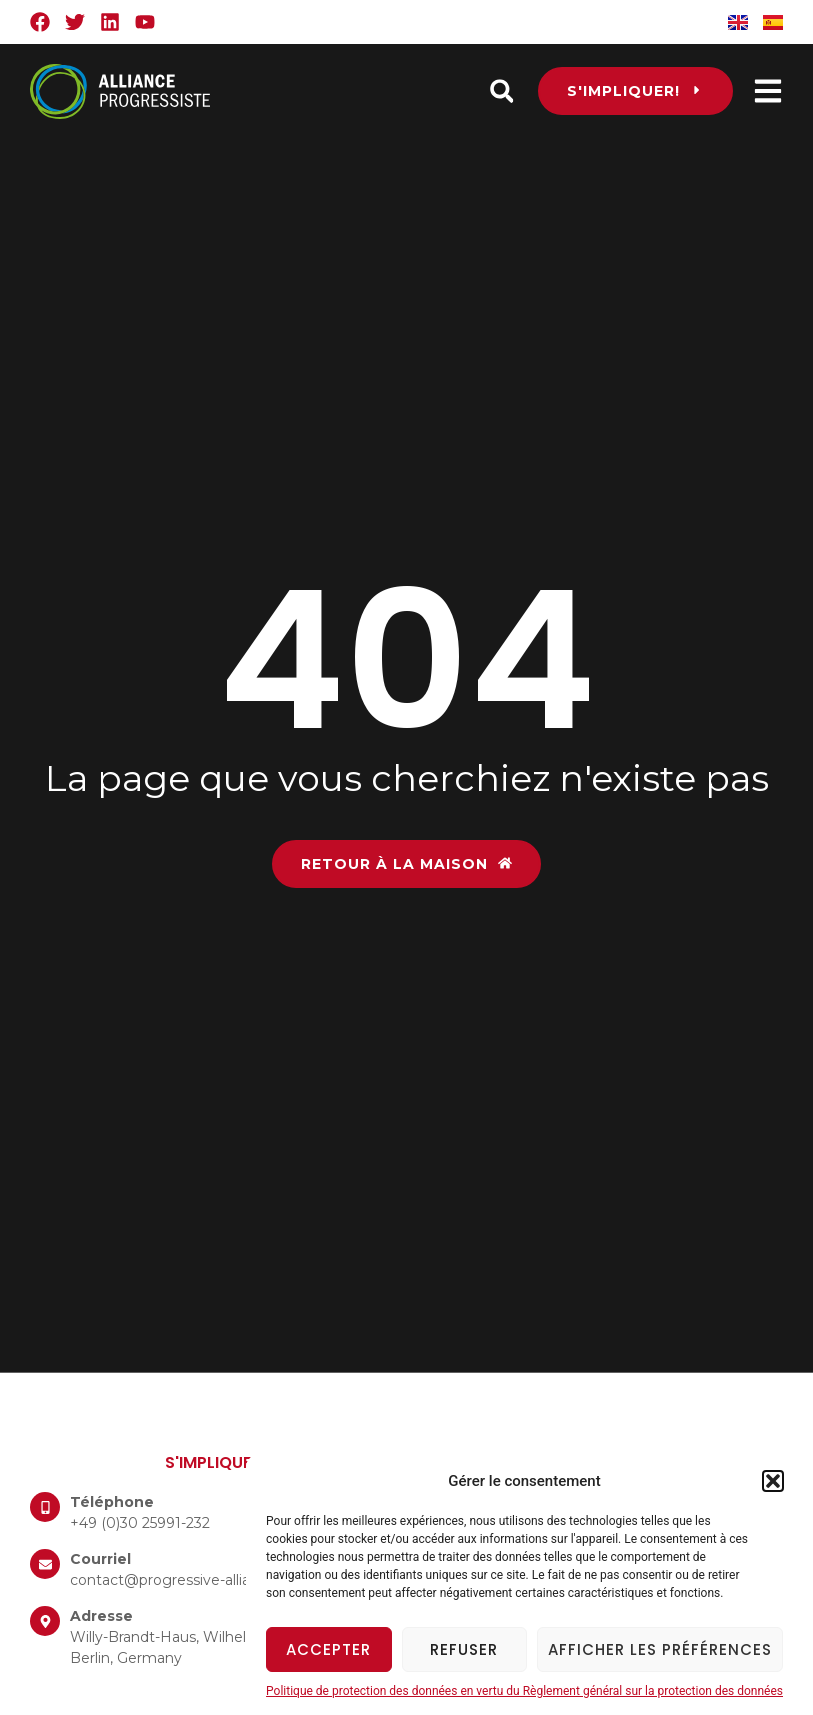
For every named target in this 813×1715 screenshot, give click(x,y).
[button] (773, 1481)
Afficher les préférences (660, 1649)
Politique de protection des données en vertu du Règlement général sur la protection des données (524, 1691)
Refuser (464, 1649)
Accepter (328, 1649)
